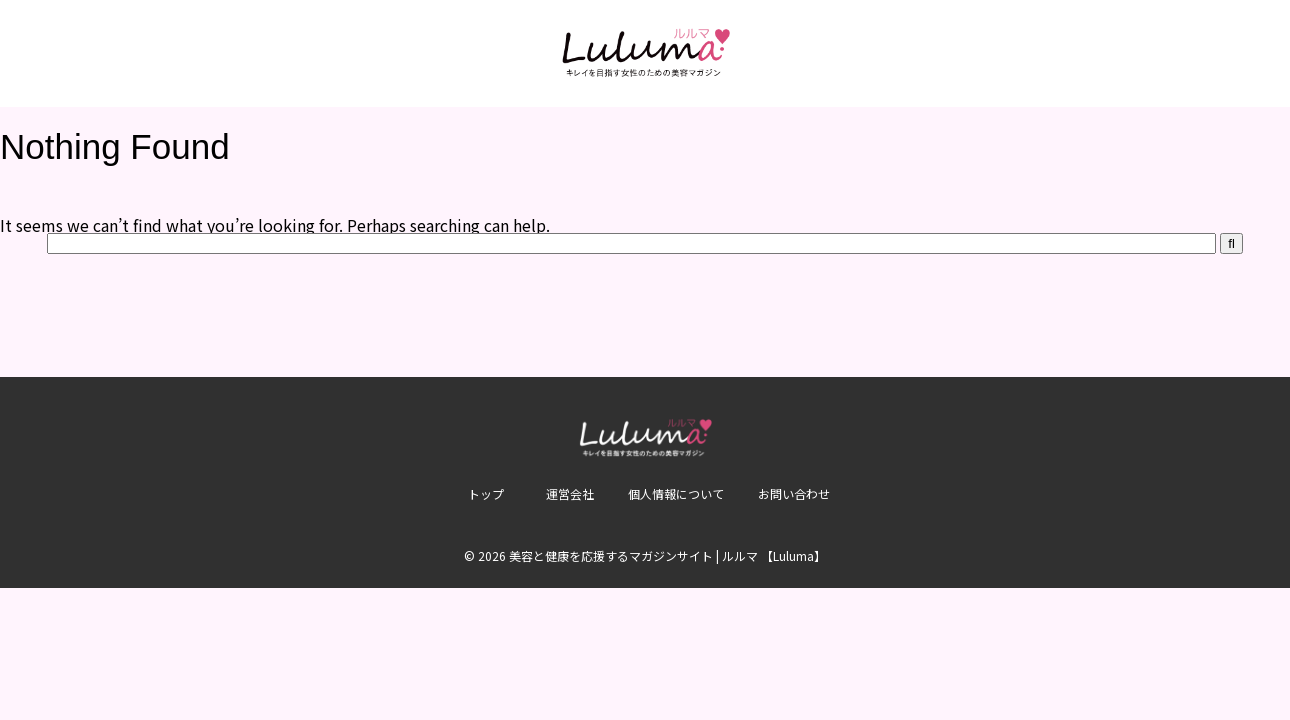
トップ (486, 494)
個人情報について (676, 494)
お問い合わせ (794, 494)
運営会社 (570, 494)
